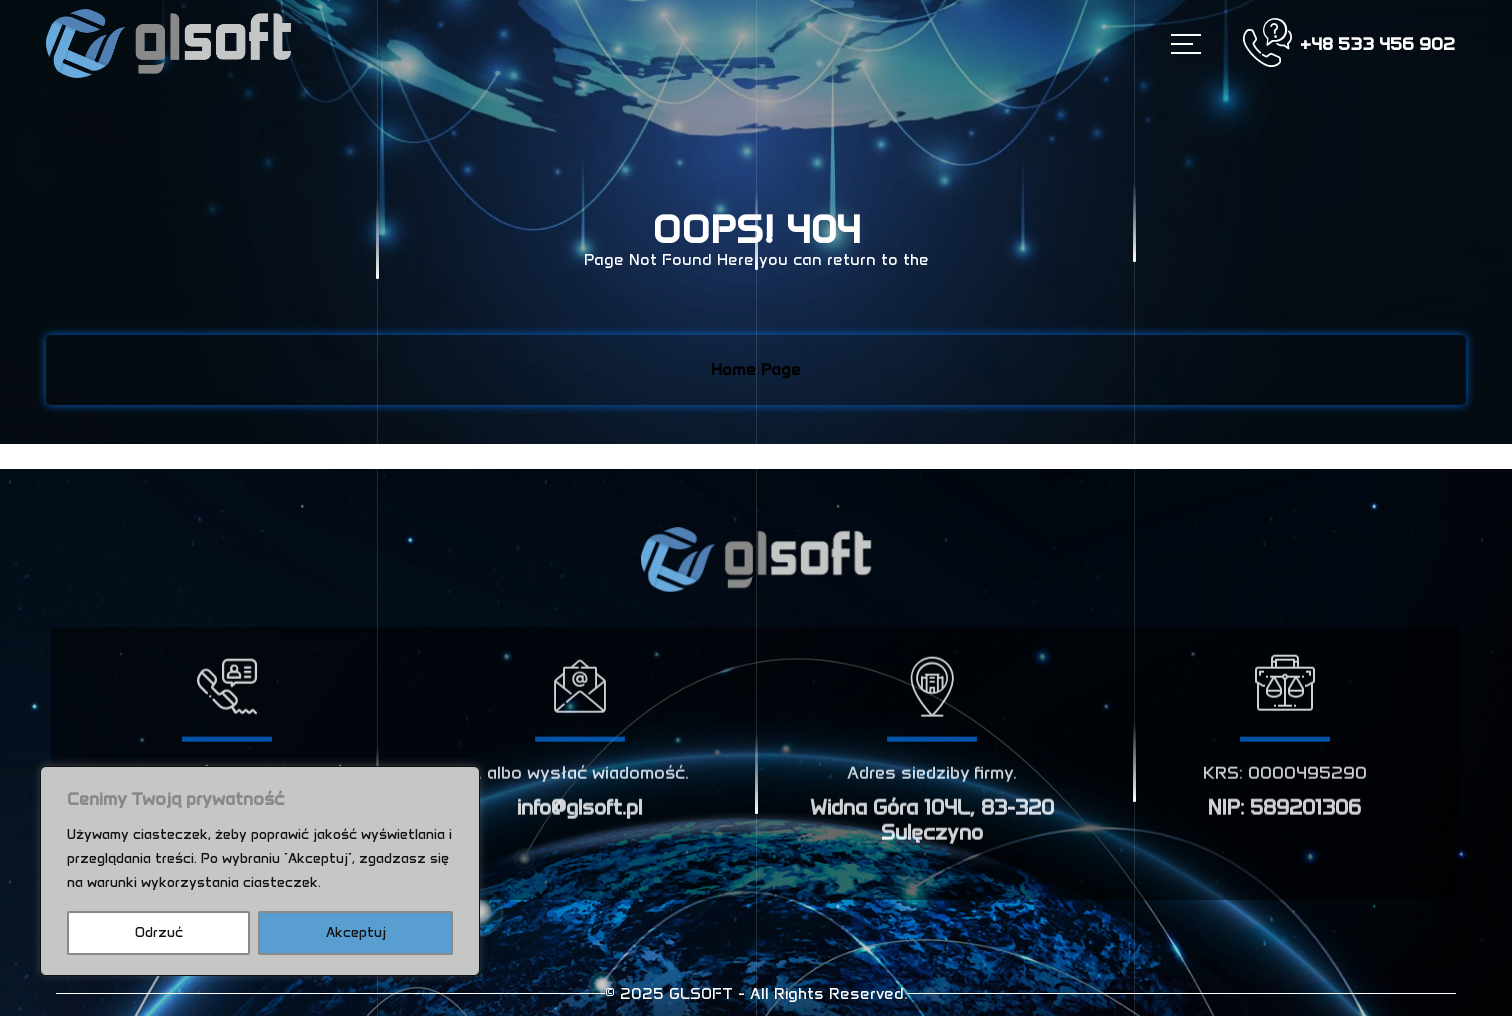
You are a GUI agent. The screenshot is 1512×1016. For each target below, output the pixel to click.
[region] (260, 871)
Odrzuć (159, 932)
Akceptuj (356, 932)
